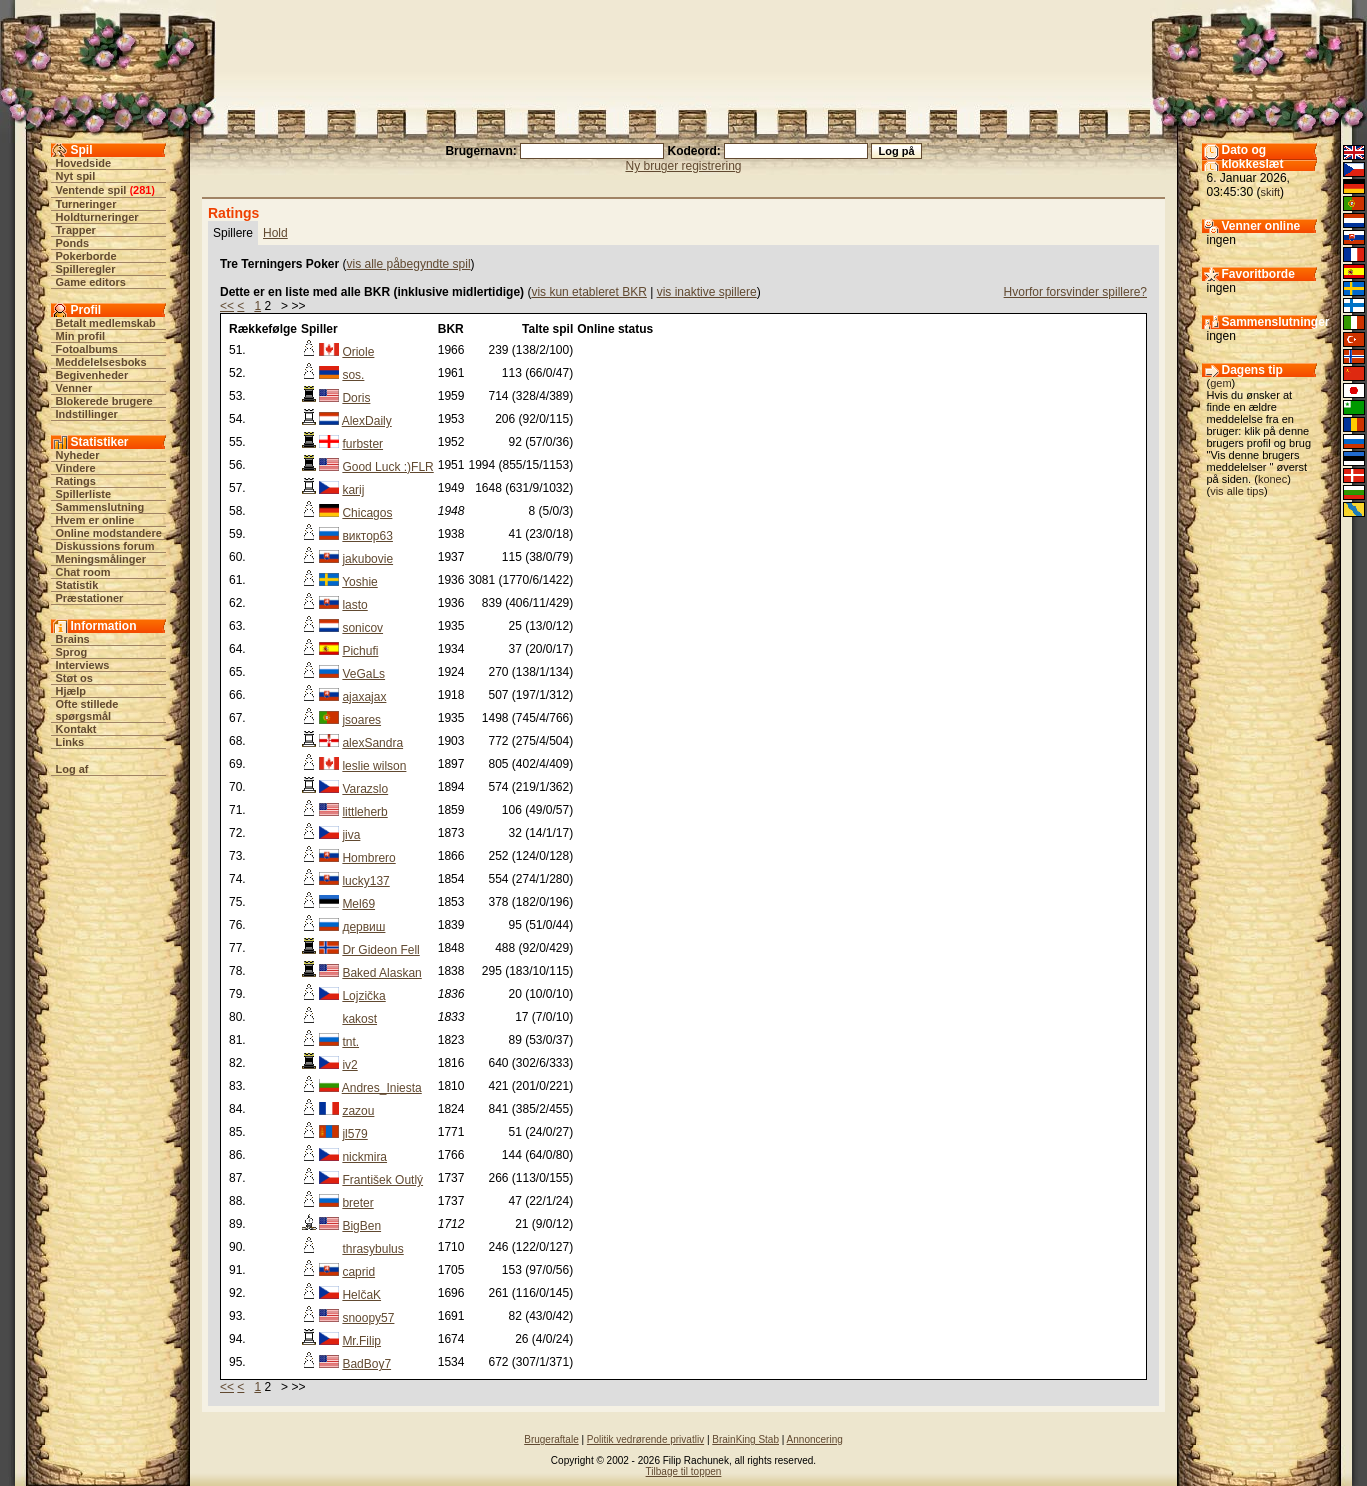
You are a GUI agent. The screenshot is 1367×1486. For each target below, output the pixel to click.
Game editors (91, 282)
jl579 (354, 1134)
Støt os (74, 678)
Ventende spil (91, 190)
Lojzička (363, 996)
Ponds (73, 243)
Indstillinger (87, 414)
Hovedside (84, 163)
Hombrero (368, 858)
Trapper (76, 230)
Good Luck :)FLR (387, 467)
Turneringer (86, 204)
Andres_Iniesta (382, 1088)
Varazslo (365, 789)
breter (357, 1203)
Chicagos (367, 513)
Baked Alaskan (381, 973)
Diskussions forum (105, 546)
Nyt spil (76, 176)
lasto (354, 605)
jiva (351, 835)
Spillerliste (84, 494)
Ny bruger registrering (683, 166)
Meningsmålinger (101, 559)
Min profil (81, 336)
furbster (362, 444)
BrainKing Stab (745, 1439)
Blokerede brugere (104, 401)
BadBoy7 (366, 1364)
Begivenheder (92, 375)
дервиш (363, 927)
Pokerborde (86, 256)
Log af (72, 769)
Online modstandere (109, 533)
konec (1272, 479)
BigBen (361, 1226)
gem (1220, 383)
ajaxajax (364, 697)
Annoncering (815, 1439)
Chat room (83, 572)
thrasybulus (372, 1249)
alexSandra (372, 743)
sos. (353, 375)
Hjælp (71, 691)
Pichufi (360, 651)
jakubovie (367, 559)
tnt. (350, 1042)
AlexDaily (367, 421)
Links (70, 742)
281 (142, 190)
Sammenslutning (100, 507)
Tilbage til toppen (684, 1471)
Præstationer (90, 598)
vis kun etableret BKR (588, 292)
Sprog (72, 652)
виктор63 (367, 536)
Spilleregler (86, 269)
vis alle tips (1237, 491)
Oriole (358, 352)
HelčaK (361, 1295)
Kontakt (76, 729)
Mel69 (358, 904)
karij (353, 490)
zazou (358, 1111)
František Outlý (382, 1180)
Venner (74, 388)
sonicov (362, 628)
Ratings (76, 481)
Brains (73, 639)
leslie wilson (374, 766)
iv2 (349, 1065)
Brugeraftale (551, 1439)
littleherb (364, 812)
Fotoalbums (87, 349)
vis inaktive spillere (707, 292)
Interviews (83, 665)
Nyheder (78, 455)
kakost (359, 1019)
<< (227, 306)
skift (1271, 192)
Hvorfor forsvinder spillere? (1075, 292)
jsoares (361, 720)
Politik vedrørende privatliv (645, 1439)
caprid (358, 1272)
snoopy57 (368, 1318)
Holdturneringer (97, 217)
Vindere (76, 468)
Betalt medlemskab (106, 323)
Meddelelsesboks (101, 362)
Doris (356, 398)
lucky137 (365, 881)
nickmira (364, 1157)
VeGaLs (363, 674)
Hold (275, 233)
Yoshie (360, 582)
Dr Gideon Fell (380, 950)
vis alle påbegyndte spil (409, 264)
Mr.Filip (361, 1341)
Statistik (77, 585)
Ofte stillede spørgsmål (87, 710)
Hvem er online (95, 520)
